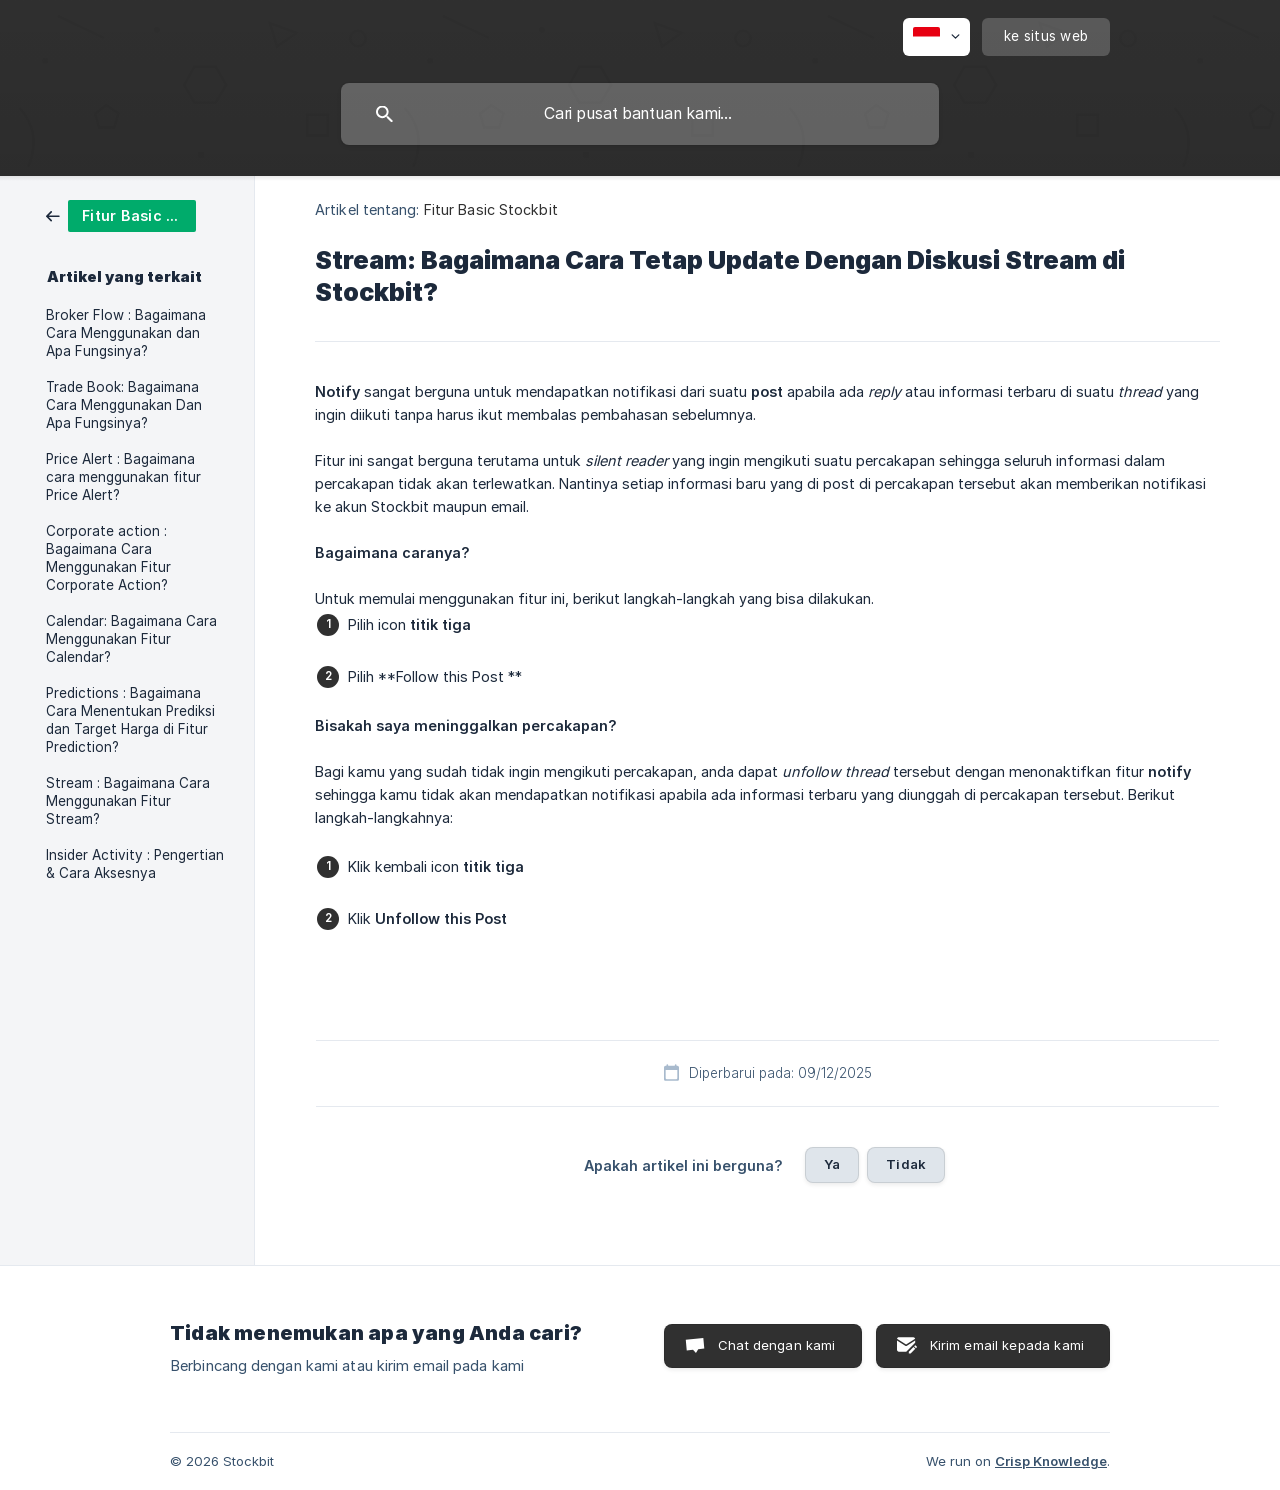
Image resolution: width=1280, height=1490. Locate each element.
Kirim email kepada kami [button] (1007, 1345)
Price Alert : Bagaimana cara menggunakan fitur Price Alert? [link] (123, 477)
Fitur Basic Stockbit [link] (491, 209)
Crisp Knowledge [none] (1051, 1461)
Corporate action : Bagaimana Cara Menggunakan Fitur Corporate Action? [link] (108, 558)
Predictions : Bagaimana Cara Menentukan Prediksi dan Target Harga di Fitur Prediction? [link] (130, 720)
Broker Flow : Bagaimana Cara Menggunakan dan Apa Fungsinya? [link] (126, 333)
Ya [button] (832, 1164)
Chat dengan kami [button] (776, 1345)
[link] (121, 214)
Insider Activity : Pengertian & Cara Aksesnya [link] (135, 864)
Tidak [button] (906, 1164)
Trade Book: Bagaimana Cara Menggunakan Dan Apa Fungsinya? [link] (124, 405)
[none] (936, 37)
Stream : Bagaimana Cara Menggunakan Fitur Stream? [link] (128, 801)
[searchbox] (640, 114)
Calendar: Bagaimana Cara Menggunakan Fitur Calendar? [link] (131, 639)
